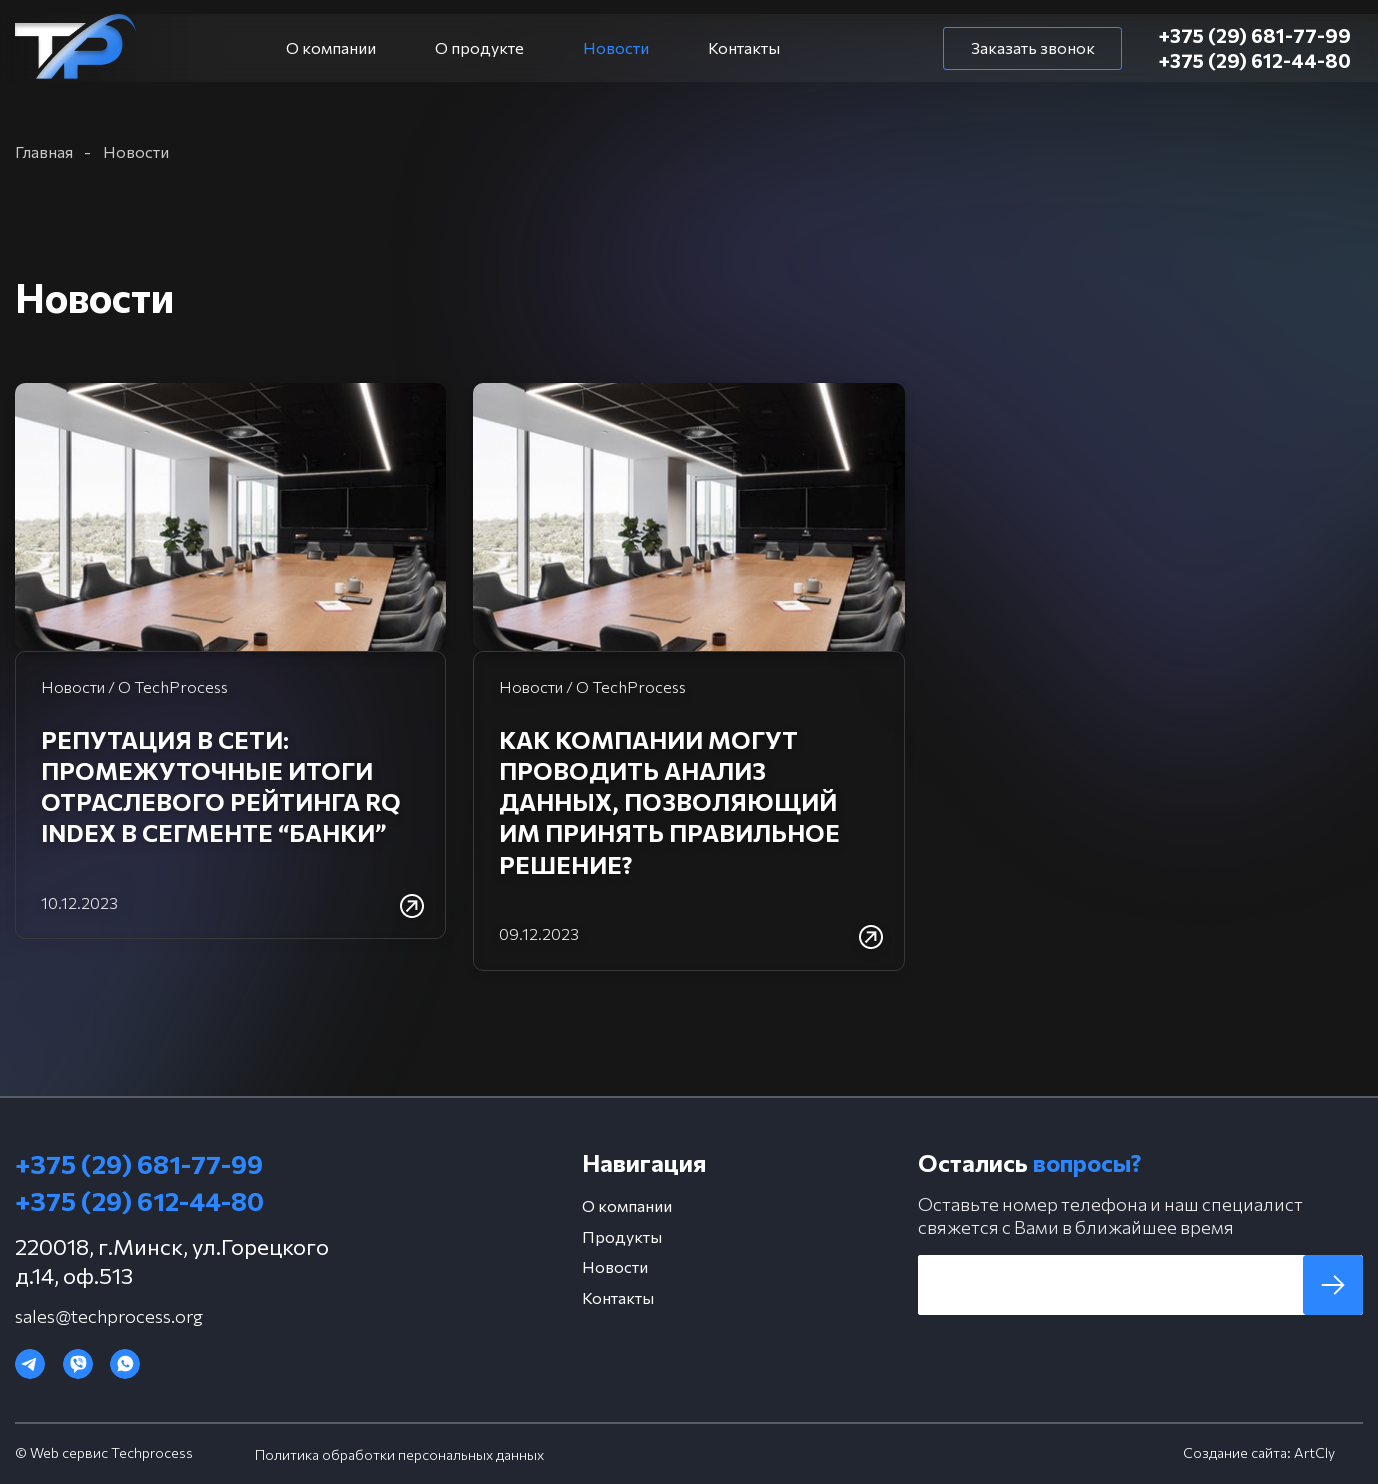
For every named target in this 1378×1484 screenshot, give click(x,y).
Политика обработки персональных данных (399, 1454)
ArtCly (1314, 1452)
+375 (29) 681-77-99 (1256, 35)
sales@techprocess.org (109, 1316)
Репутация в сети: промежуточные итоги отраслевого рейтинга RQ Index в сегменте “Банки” (221, 786)
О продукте (479, 47)
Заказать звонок (1033, 47)
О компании (331, 47)
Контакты (744, 47)
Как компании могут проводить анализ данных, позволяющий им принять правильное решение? (669, 802)
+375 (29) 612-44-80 (1256, 61)
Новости (616, 47)
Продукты (622, 1236)
